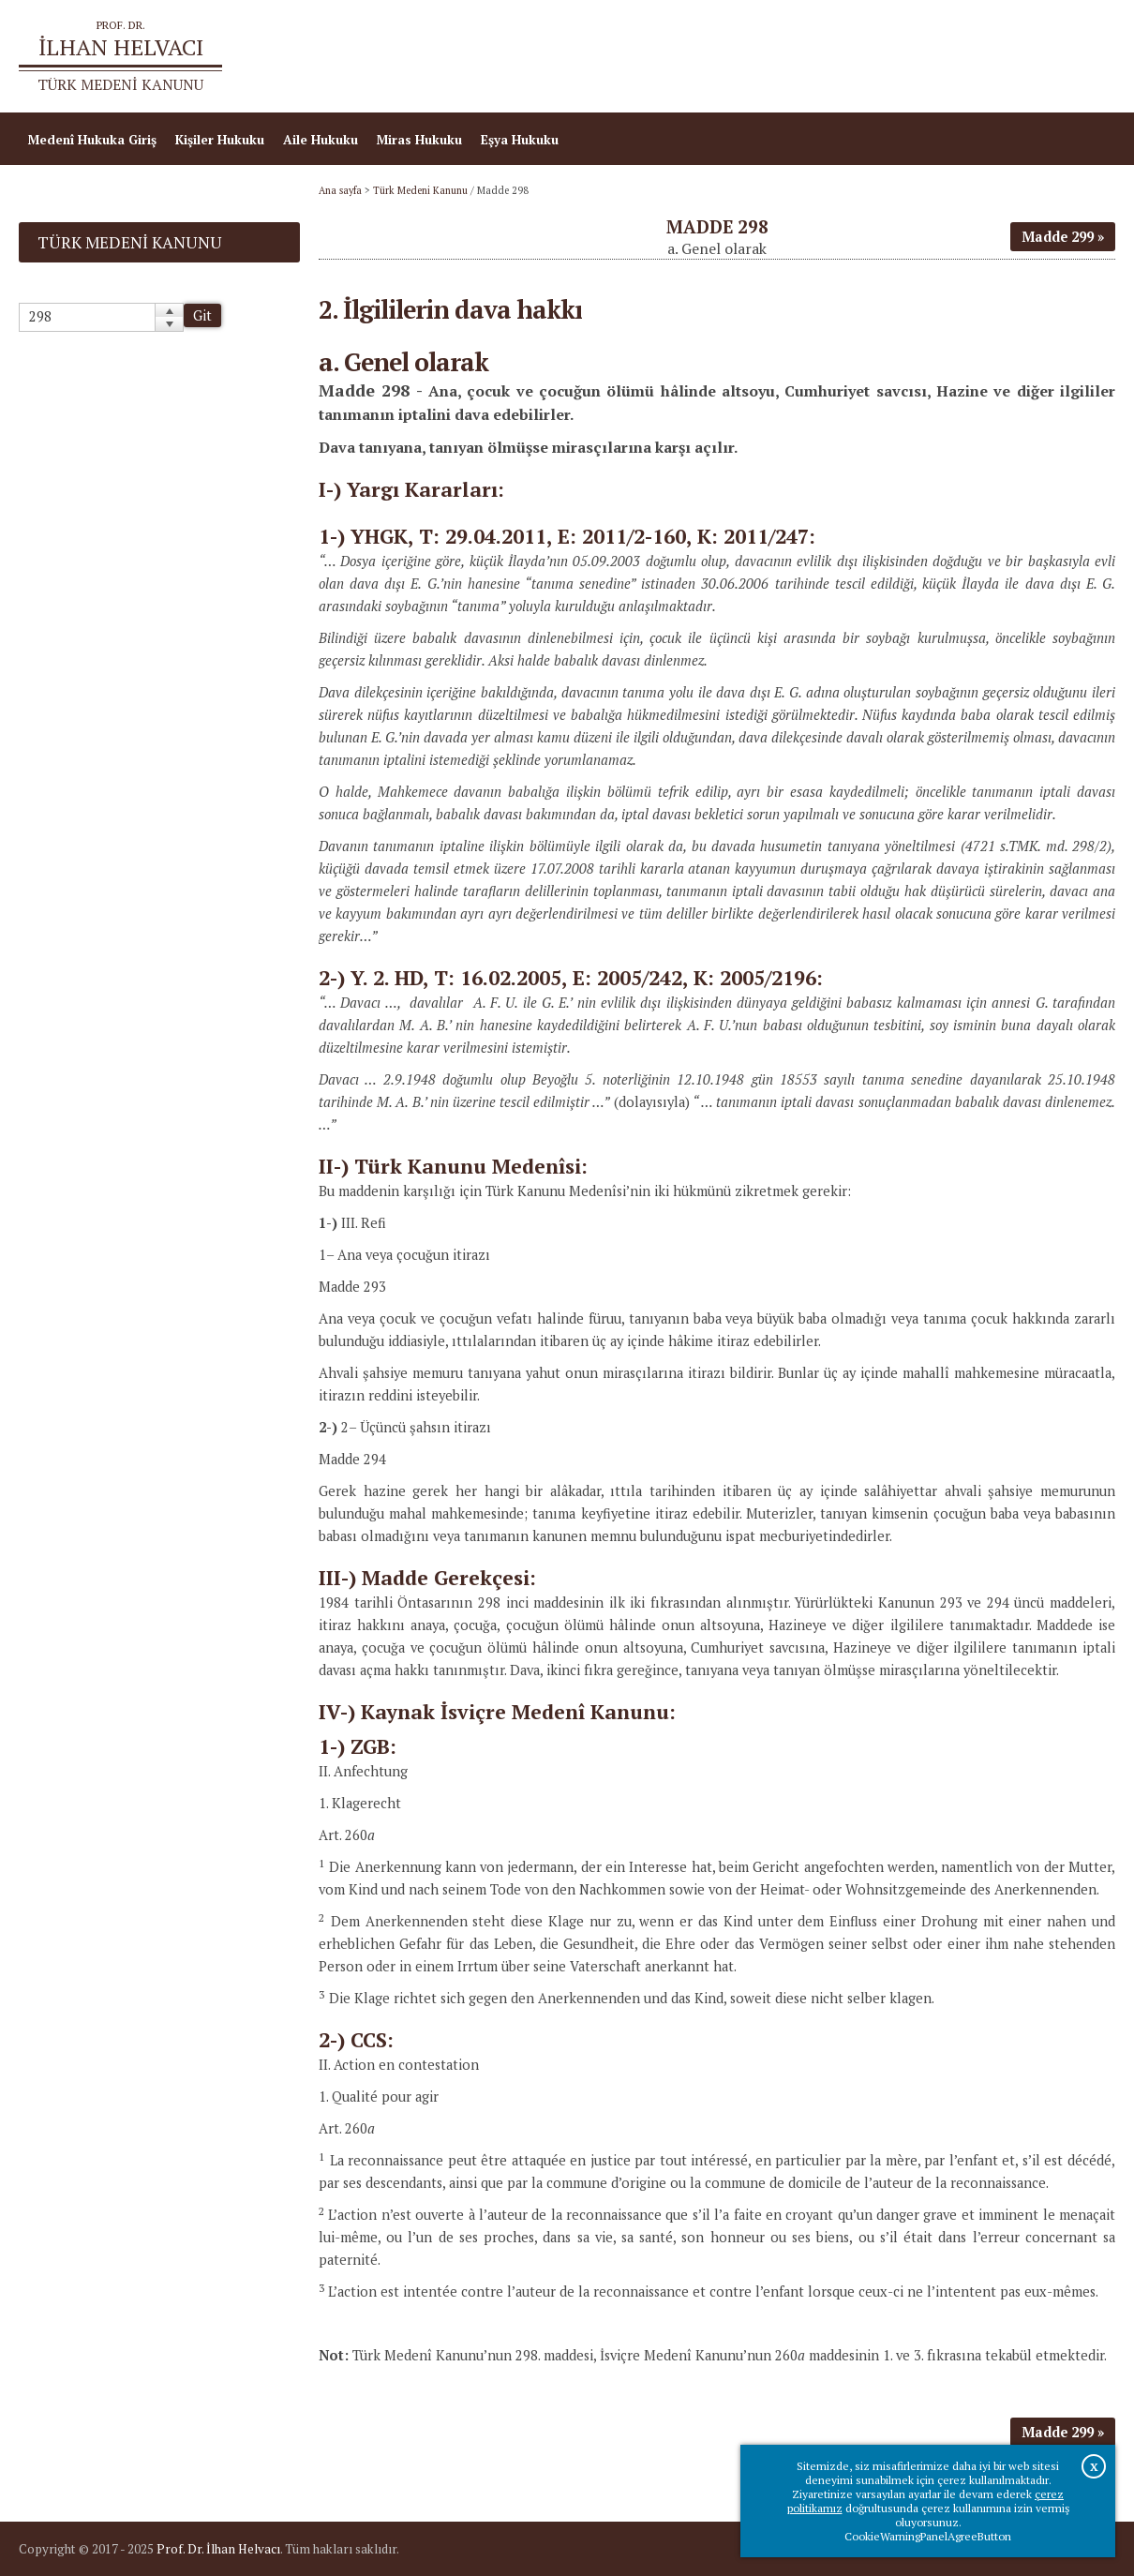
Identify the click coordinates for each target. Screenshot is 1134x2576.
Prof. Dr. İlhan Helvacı (218, 2548)
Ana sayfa (864, 56)
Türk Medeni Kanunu (420, 190)
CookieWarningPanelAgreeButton (927, 2536)
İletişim (1083, 56)
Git (202, 315)
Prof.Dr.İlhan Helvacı (978, 56)
